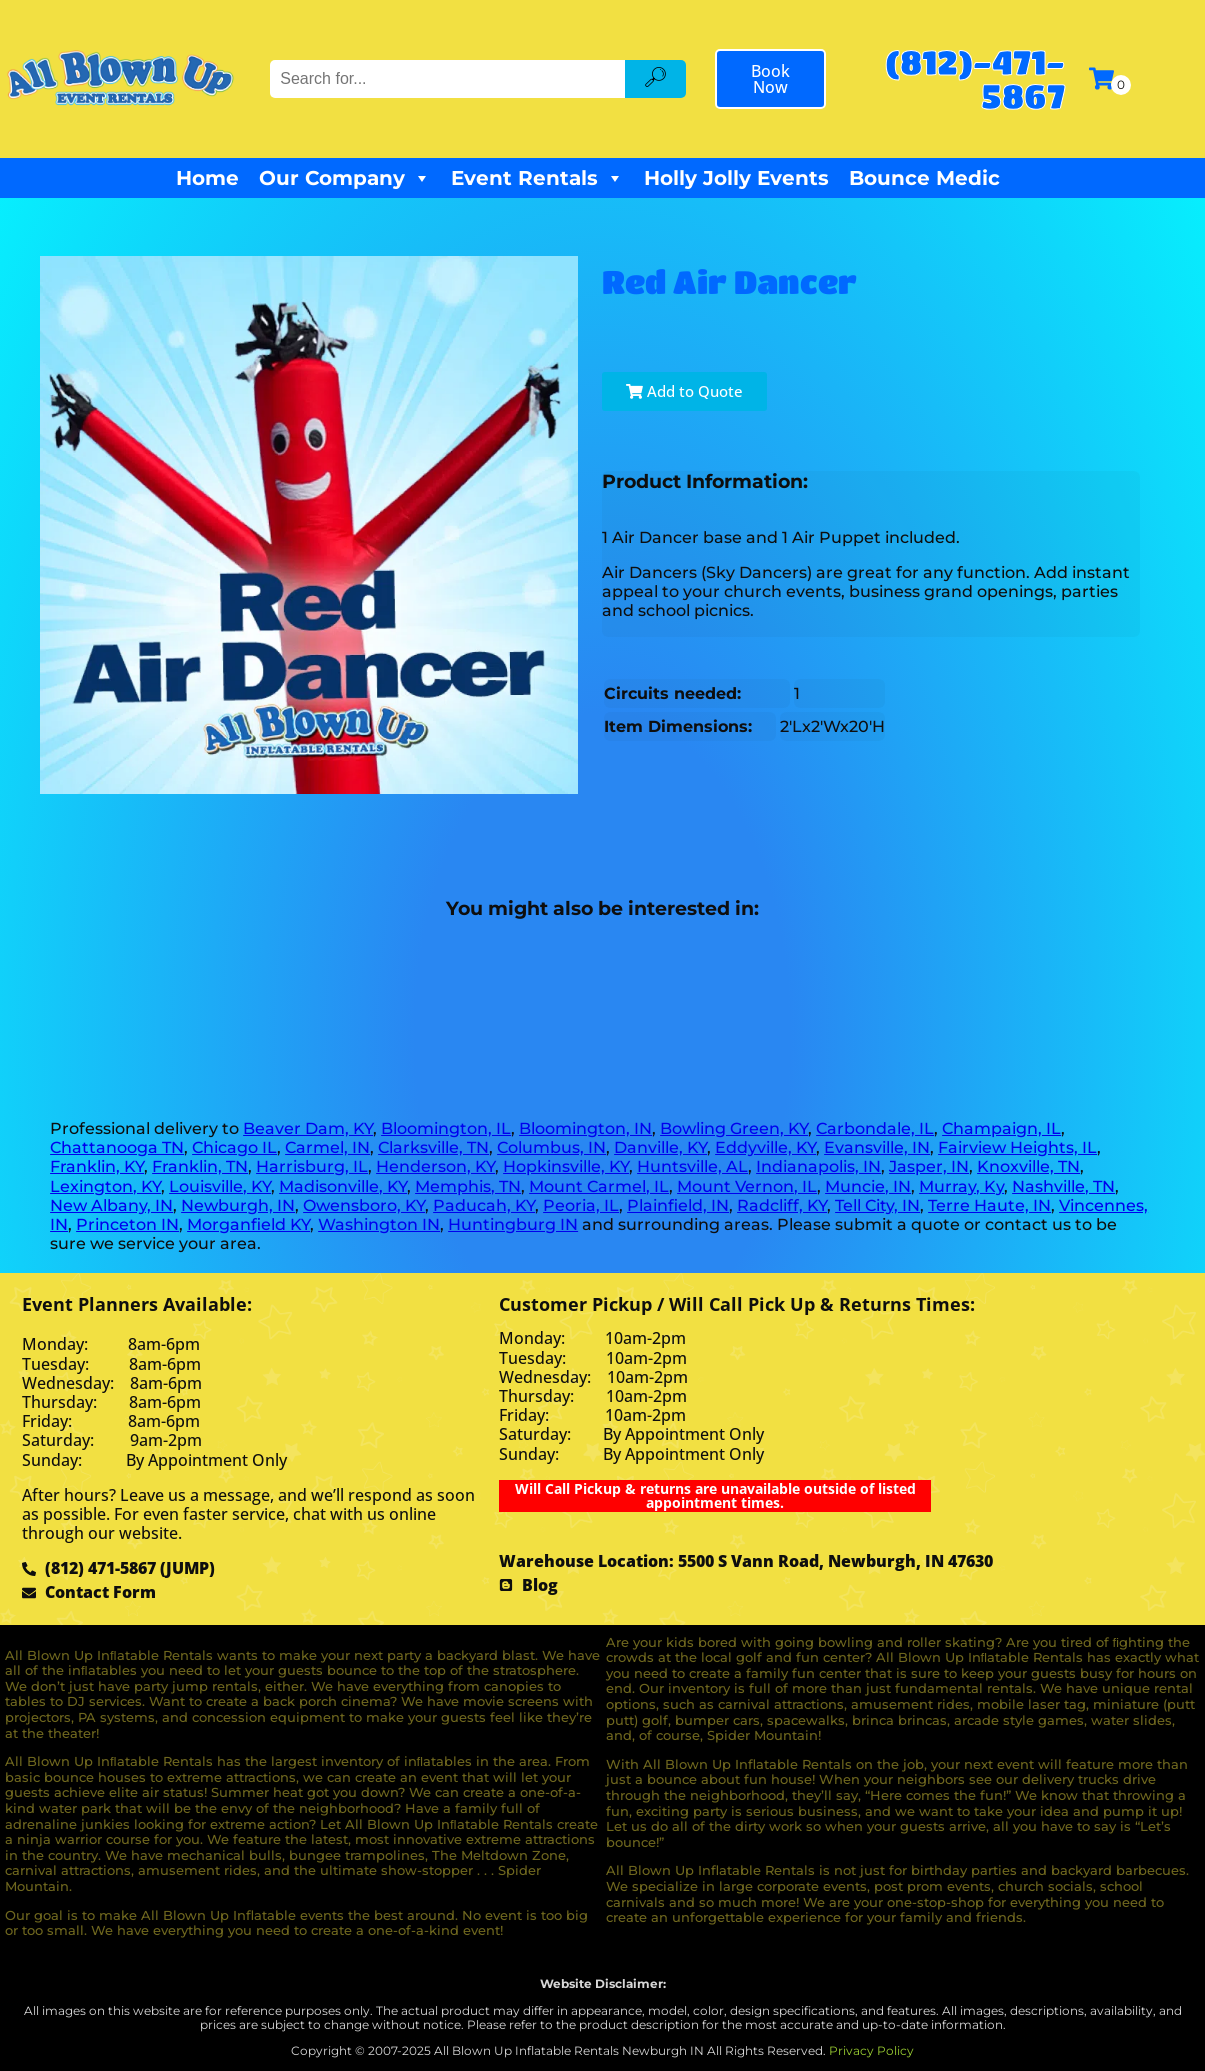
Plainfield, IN (678, 1205)
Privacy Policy (871, 2050)
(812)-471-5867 (975, 78)
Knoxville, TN (1028, 1166)
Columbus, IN (551, 1147)
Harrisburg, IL (312, 1166)
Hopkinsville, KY (566, 1166)
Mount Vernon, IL (747, 1186)
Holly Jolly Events (736, 178)
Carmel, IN (327, 1147)
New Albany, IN (111, 1205)
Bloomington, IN (585, 1128)
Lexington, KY (105, 1186)
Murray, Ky (961, 1186)
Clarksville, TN (433, 1147)
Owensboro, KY (364, 1205)
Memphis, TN (468, 1186)
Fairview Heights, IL (1017, 1147)
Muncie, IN (868, 1186)
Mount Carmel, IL (599, 1186)
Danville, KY (660, 1147)
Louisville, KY (220, 1186)
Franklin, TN (200, 1166)
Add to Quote (684, 391)
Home (207, 178)
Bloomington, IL (446, 1128)
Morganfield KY (248, 1224)
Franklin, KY (97, 1166)
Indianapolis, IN (818, 1166)
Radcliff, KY (782, 1205)
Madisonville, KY (343, 1186)
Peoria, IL (581, 1205)
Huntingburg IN (513, 1224)
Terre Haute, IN (989, 1205)
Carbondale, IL (875, 1128)
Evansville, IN (877, 1147)
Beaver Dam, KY (308, 1128)
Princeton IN (127, 1224)
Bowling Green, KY (734, 1128)
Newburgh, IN (238, 1205)
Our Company (345, 178)
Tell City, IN (877, 1205)
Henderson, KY (435, 1166)
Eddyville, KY (765, 1147)
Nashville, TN (1063, 1186)
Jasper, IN (929, 1166)
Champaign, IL (1001, 1128)
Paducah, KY (484, 1205)
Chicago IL (234, 1147)
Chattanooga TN (117, 1147)
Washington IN (379, 1224)
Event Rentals (537, 178)
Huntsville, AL (692, 1166)
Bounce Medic (924, 178)
